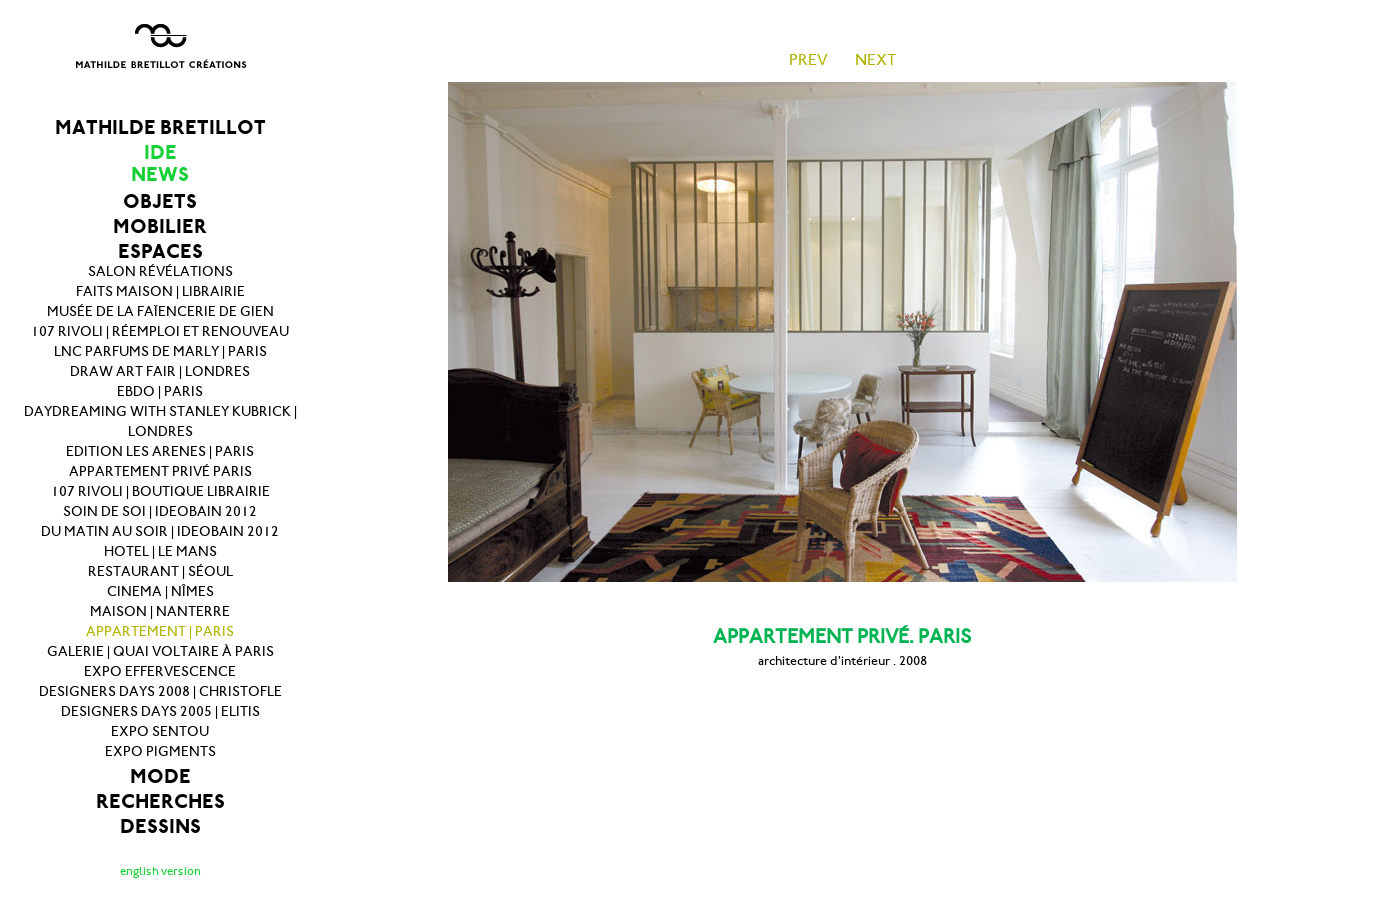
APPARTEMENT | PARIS (160, 631)
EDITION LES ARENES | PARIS (160, 451)
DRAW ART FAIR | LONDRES (160, 371)
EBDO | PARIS (160, 391)
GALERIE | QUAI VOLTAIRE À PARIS (160, 651)
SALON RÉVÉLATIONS (160, 271)
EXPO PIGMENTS (160, 751)
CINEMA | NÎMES (160, 591)
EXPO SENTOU (160, 731)
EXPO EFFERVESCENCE (160, 671)
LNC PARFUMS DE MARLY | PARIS (160, 351)
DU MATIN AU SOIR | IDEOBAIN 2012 (160, 531)
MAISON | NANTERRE (160, 611)
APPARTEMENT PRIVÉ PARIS (160, 471)
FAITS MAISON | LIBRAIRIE (160, 291)
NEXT (875, 59)
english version (160, 871)
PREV (808, 59)
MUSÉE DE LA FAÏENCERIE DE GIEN (160, 311)
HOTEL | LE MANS (160, 551)
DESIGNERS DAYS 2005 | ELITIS (160, 711)
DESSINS (160, 826)
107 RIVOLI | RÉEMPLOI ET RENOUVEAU (160, 331)
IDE (160, 152)
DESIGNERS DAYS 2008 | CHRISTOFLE (160, 691)
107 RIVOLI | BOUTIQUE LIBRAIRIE (160, 491)
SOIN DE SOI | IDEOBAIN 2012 (160, 511)
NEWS (160, 174)
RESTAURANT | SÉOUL (160, 571)
